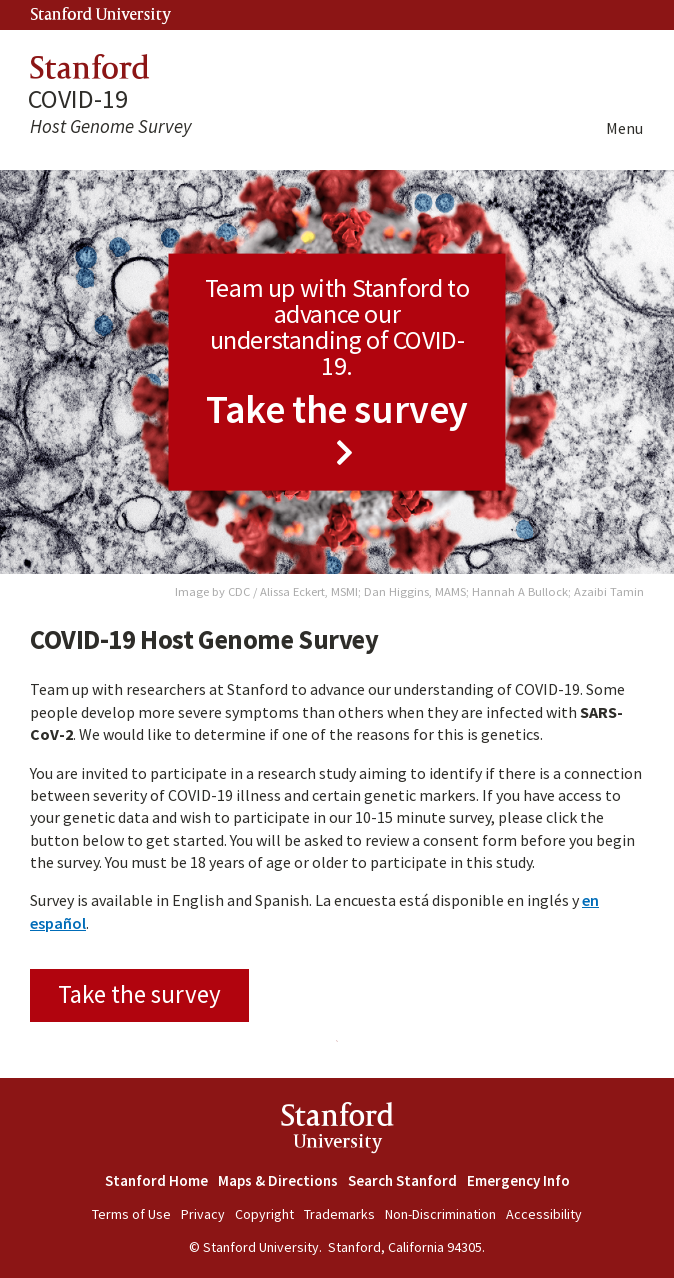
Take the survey (139, 994)
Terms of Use (131, 1214)
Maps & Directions (278, 1180)
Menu (624, 128)
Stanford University (101, 15)
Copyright (264, 1214)
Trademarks (339, 1214)
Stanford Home (156, 1180)
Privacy (203, 1214)
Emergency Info (518, 1180)
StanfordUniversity (337, 1131)
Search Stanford (402, 1180)
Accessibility (544, 1214)
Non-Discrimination (440, 1214)
